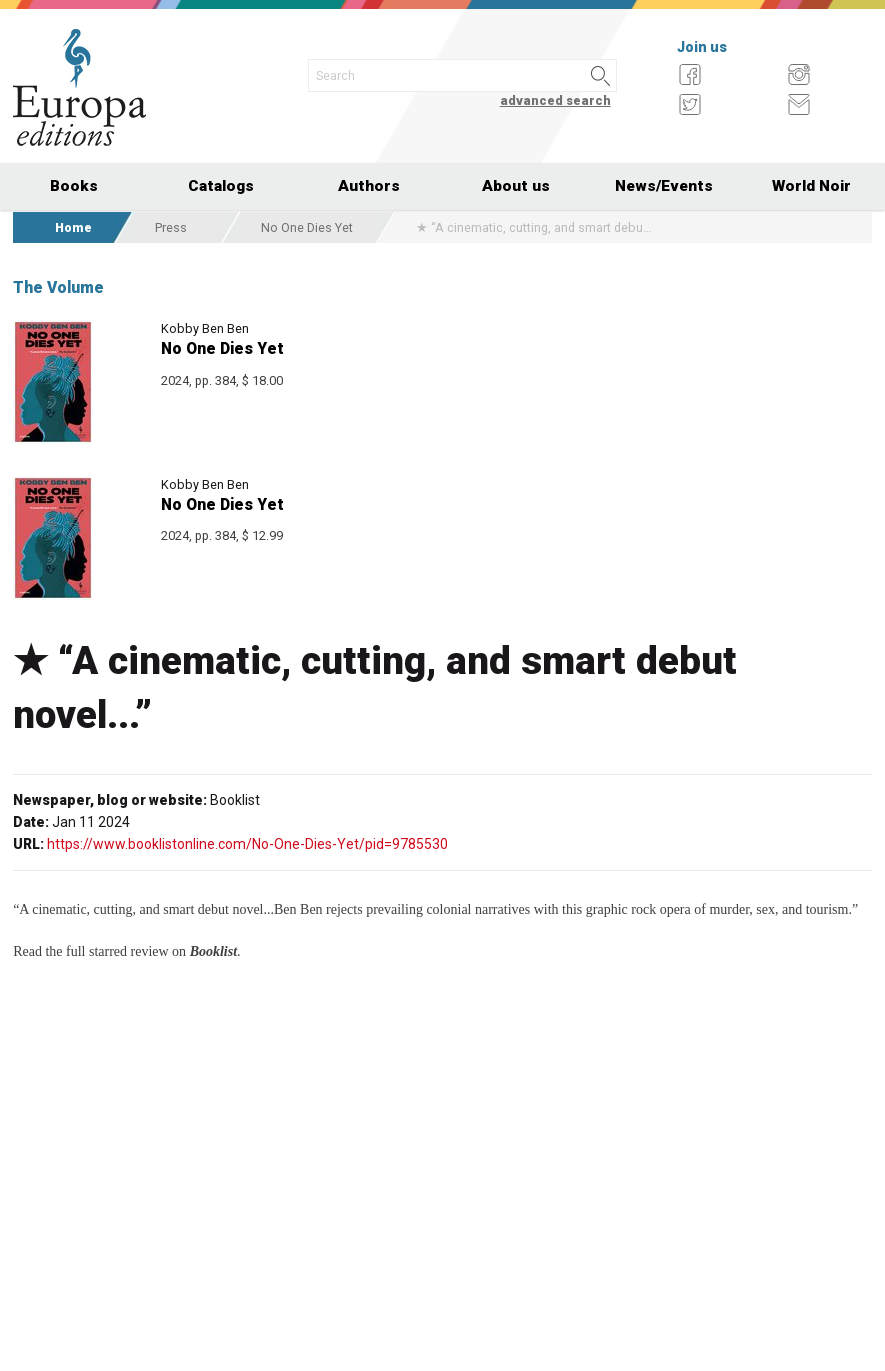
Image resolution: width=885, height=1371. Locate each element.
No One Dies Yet (307, 227)
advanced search (555, 100)
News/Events (664, 186)
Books (74, 186)
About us (516, 186)
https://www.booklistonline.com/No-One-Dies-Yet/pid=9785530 (247, 844)
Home (73, 227)
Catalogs (221, 186)
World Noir (811, 186)
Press (171, 227)
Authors (369, 186)
